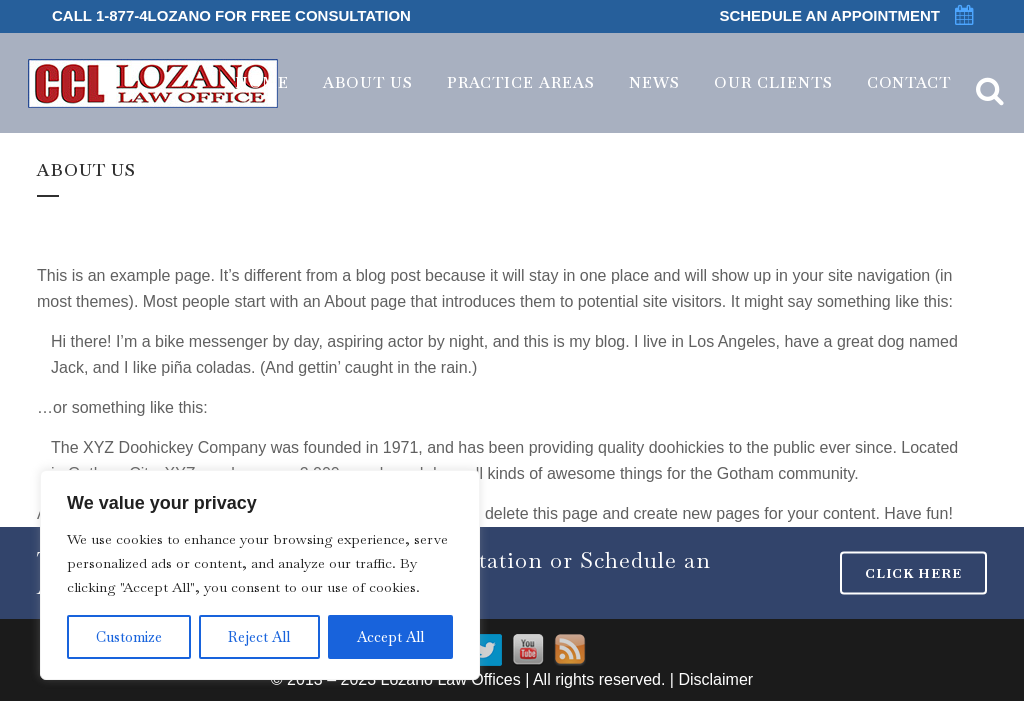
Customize (129, 637)
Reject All (259, 637)
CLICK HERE (913, 573)
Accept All (390, 637)
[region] (260, 575)
